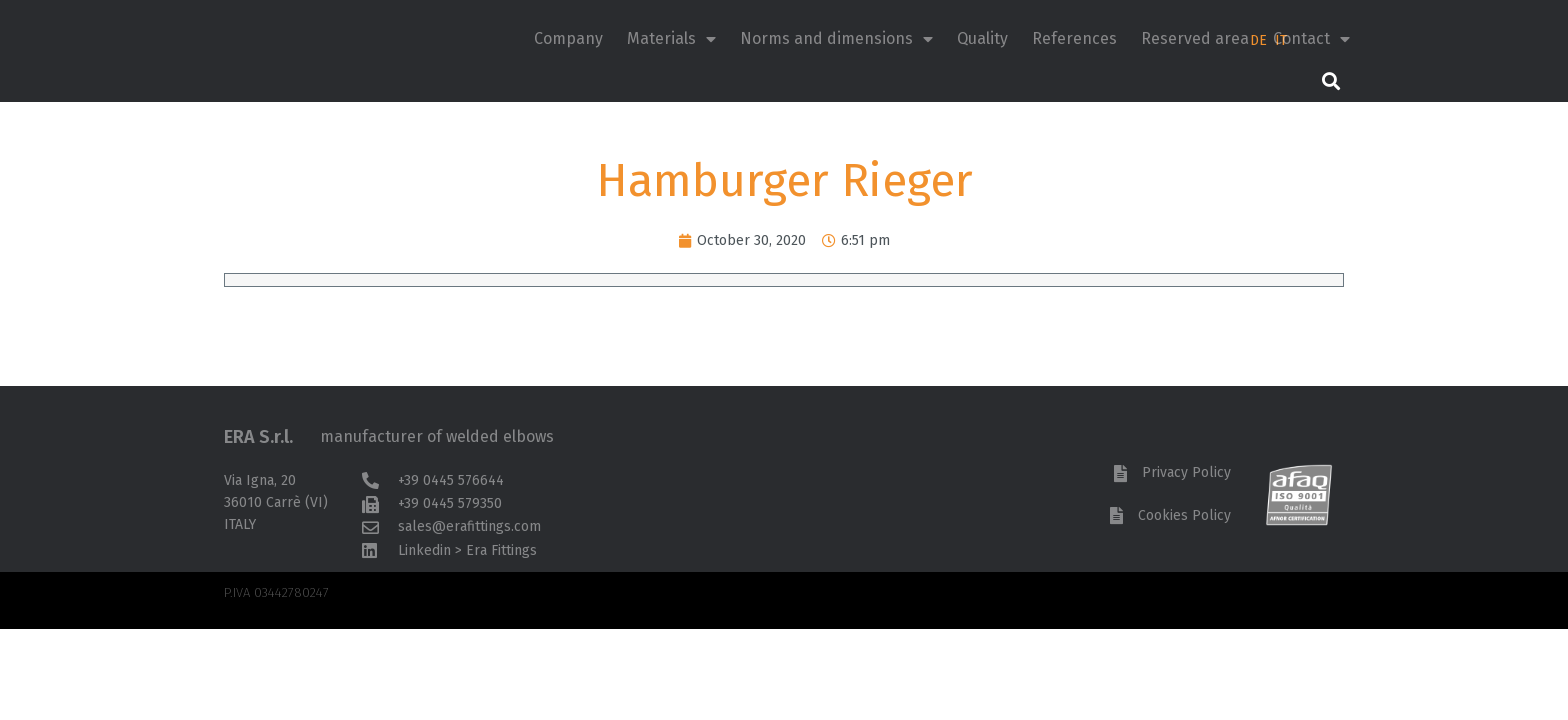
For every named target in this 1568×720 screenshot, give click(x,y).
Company (568, 38)
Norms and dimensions (836, 39)
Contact (1311, 39)
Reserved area (1195, 38)
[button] (1330, 80)
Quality (982, 38)
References (1074, 38)
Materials (671, 39)
